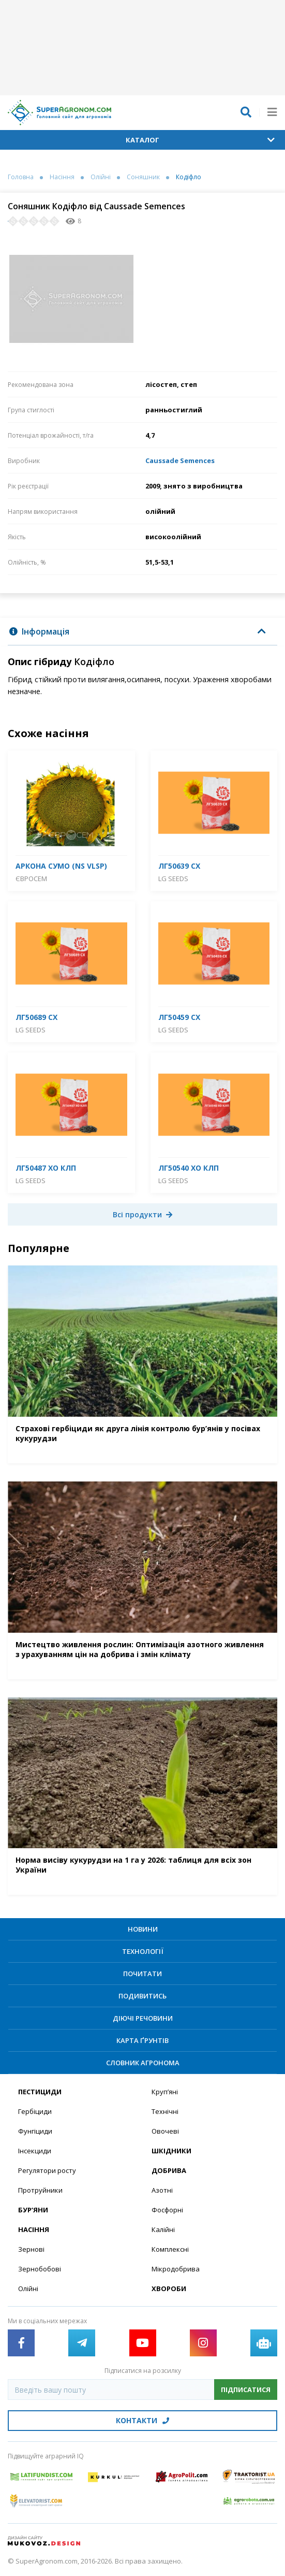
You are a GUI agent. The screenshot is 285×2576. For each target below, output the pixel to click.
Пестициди (40, 2091)
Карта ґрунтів (142, 2040)
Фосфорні (167, 2209)
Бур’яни (33, 2209)
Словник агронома (142, 2062)
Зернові (31, 2249)
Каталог (200, 140)
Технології (142, 1951)
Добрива (169, 2170)
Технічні (165, 2111)
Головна (21, 177)
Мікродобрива (176, 2268)
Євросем (31, 878)
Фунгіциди (35, 2131)
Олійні (101, 177)
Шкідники (171, 2150)
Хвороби (169, 2288)
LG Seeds (173, 878)
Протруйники (40, 2190)
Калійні (163, 2229)
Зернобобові (39, 2268)
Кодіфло (188, 177)
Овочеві (165, 2131)
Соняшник (143, 177)
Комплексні (170, 2249)
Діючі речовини (143, 2018)
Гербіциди (35, 2111)
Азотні (162, 2190)
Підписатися (246, 2389)
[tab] (142, 631)
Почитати (142, 1973)
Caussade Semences (180, 460)
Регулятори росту (47, 2170)
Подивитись (142, 1996)
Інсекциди (34, 2150)
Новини (143, 1929)
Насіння (62, 177)
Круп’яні (165, 2091)
